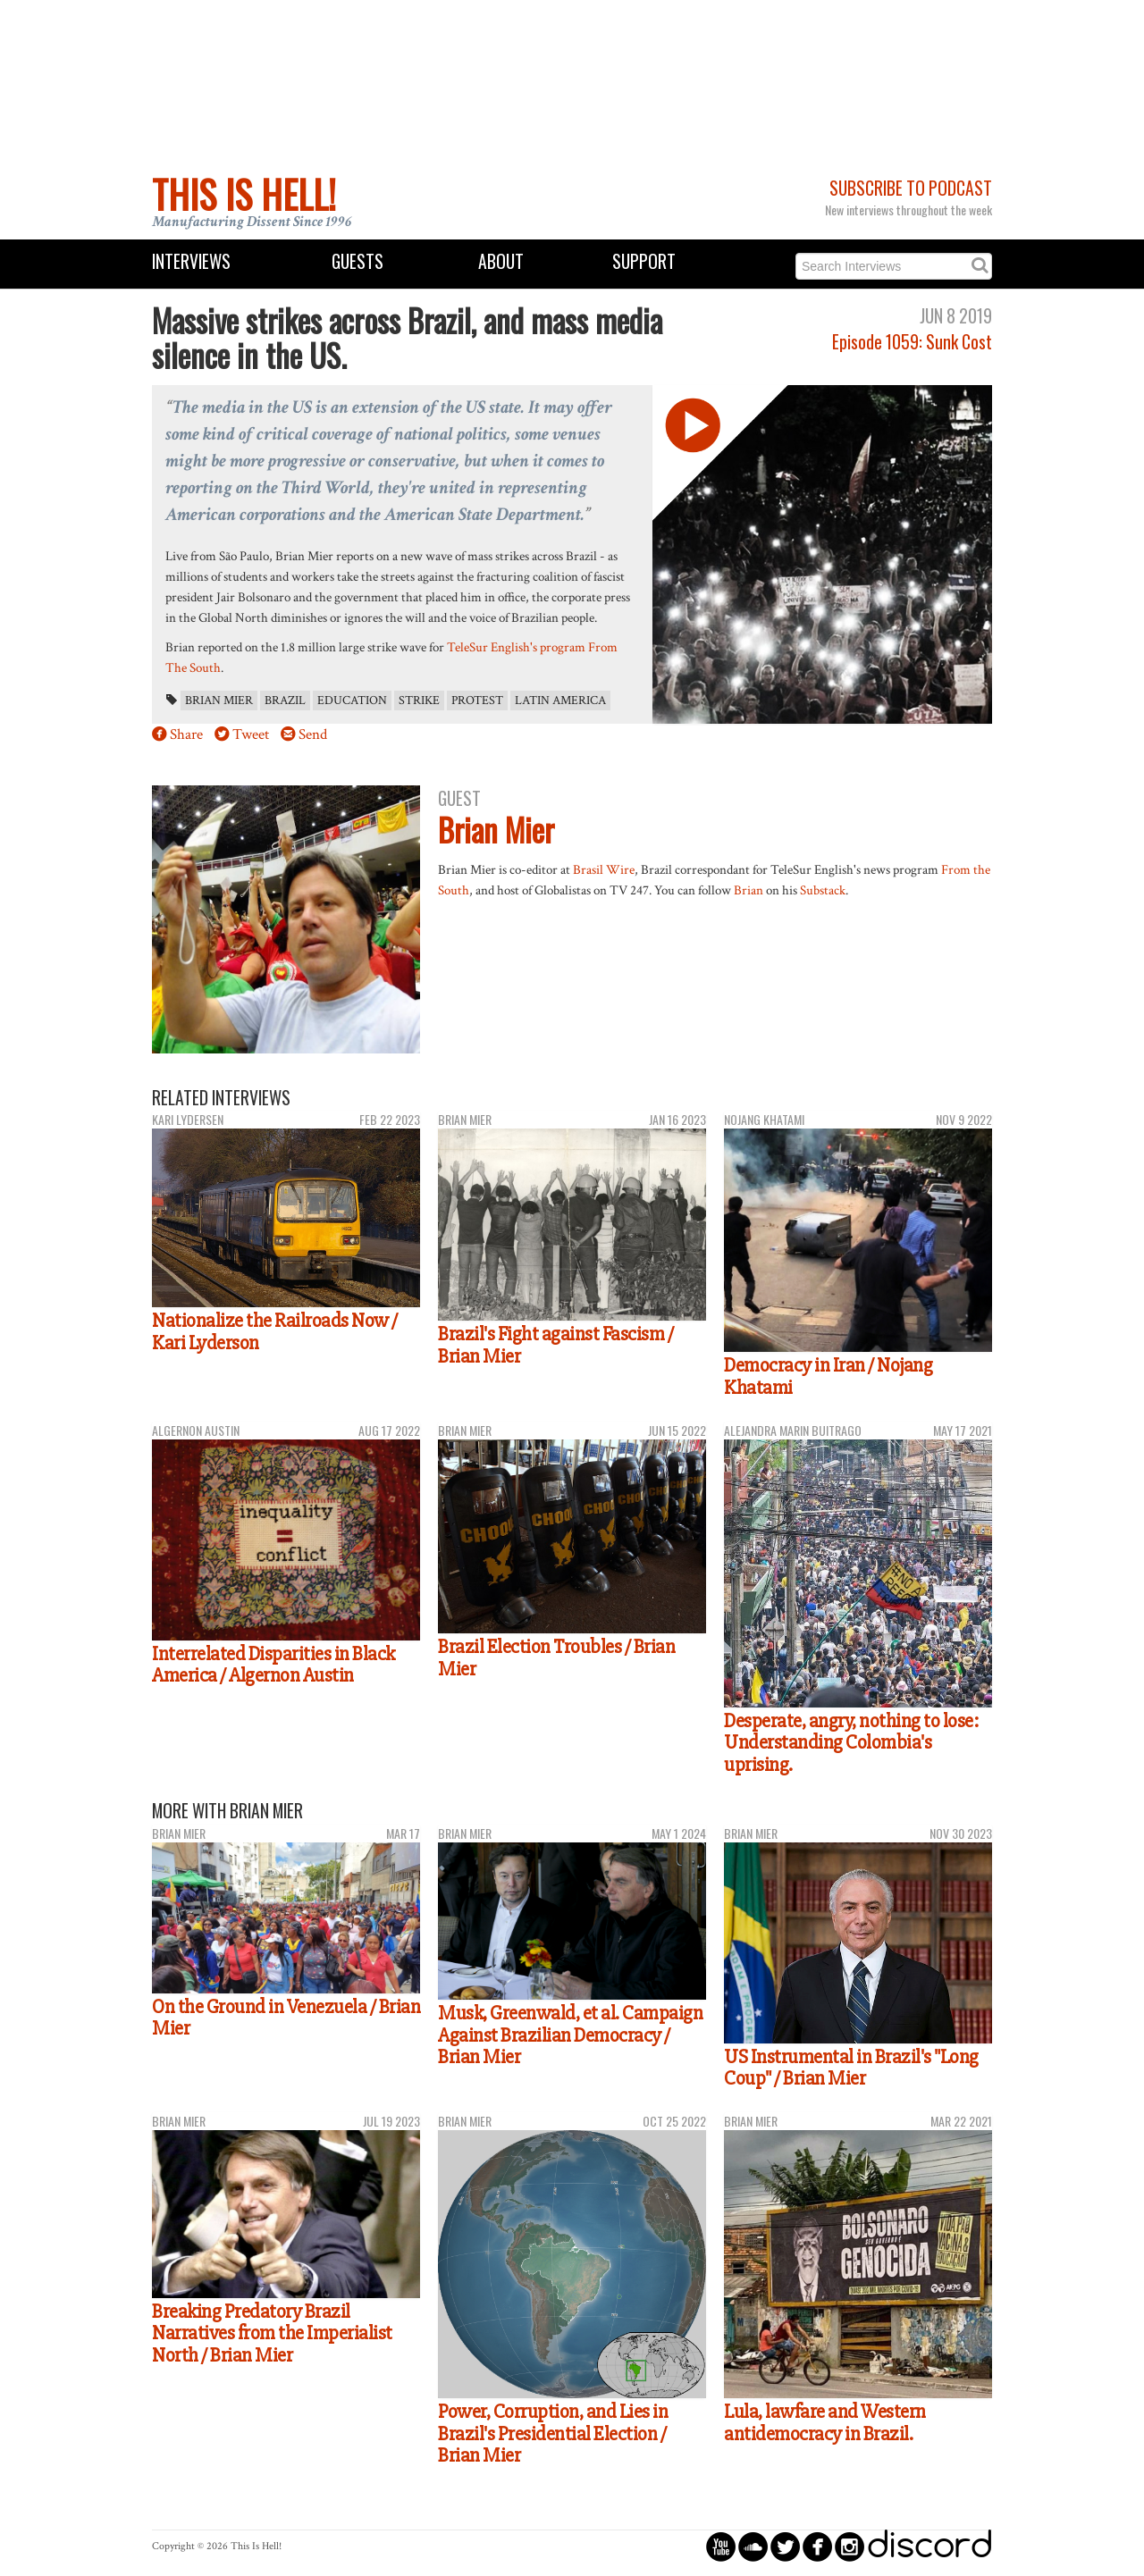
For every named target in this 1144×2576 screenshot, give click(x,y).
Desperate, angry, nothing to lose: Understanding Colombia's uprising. (851, 1742)
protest (477, 700)
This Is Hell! (244, 194)
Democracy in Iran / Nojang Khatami (828, 1376)
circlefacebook (817, 2546)
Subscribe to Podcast (910, 188)
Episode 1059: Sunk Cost (912, 342)
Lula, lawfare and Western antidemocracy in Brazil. (825, 2422)
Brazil (285, 700)
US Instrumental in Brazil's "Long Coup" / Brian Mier (851, 2068)
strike (419, 700)
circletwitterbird (785, 2546)
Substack (822, 890)
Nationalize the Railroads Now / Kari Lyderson (275, 1331)
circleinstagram (849, 2546)
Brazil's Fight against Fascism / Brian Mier (555, 1345)
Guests (357, 261)
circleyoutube (721, 2546)
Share (186, 734)
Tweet (250, 734)
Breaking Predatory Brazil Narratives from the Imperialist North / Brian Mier (272, 2333)
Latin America (560, 700)
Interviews (191, 261)
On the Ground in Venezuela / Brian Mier (286, 2018)
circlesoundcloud (753, 2546)
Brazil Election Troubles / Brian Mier (556, 1658)
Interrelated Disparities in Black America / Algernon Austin (273, 1665)
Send (313, 734)
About (501, 261)
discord (929, 2546)
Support (644, 261)
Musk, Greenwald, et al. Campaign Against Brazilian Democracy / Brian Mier (570, 2035)
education (352, 700)
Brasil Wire (604, 869)
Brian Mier (219, 700)
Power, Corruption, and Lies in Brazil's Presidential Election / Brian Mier (553, 2433)
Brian (748, 890)
